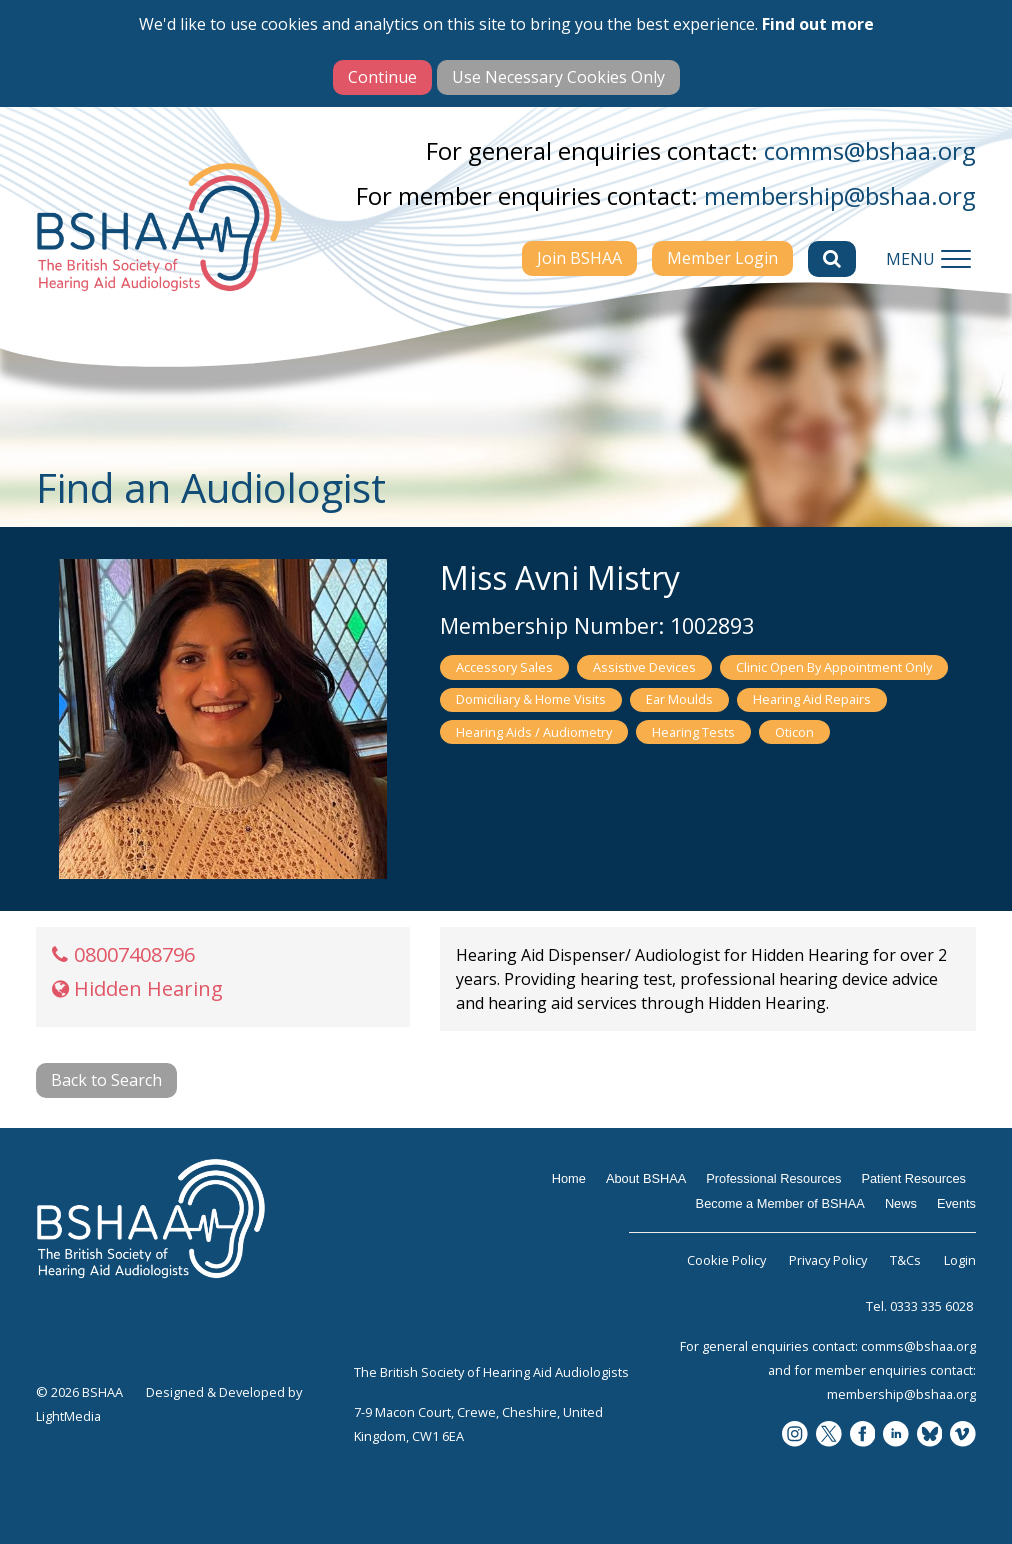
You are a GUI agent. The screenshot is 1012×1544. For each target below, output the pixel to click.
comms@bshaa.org (870, 150)
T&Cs (905, 1260)
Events (956, 1203)
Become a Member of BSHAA (780, 1203)
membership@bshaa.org (840, 195)
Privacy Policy (828, 1260)
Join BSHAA (579, 258)
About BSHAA (646, 1178)
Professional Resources (773, 1178)
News (901, 1203)
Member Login (722, 258)
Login (960, 1260)
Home (569, 1178)
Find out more (818, 24)
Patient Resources (913, 1178)
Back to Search (106, 1080)
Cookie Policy (726, 1260)
